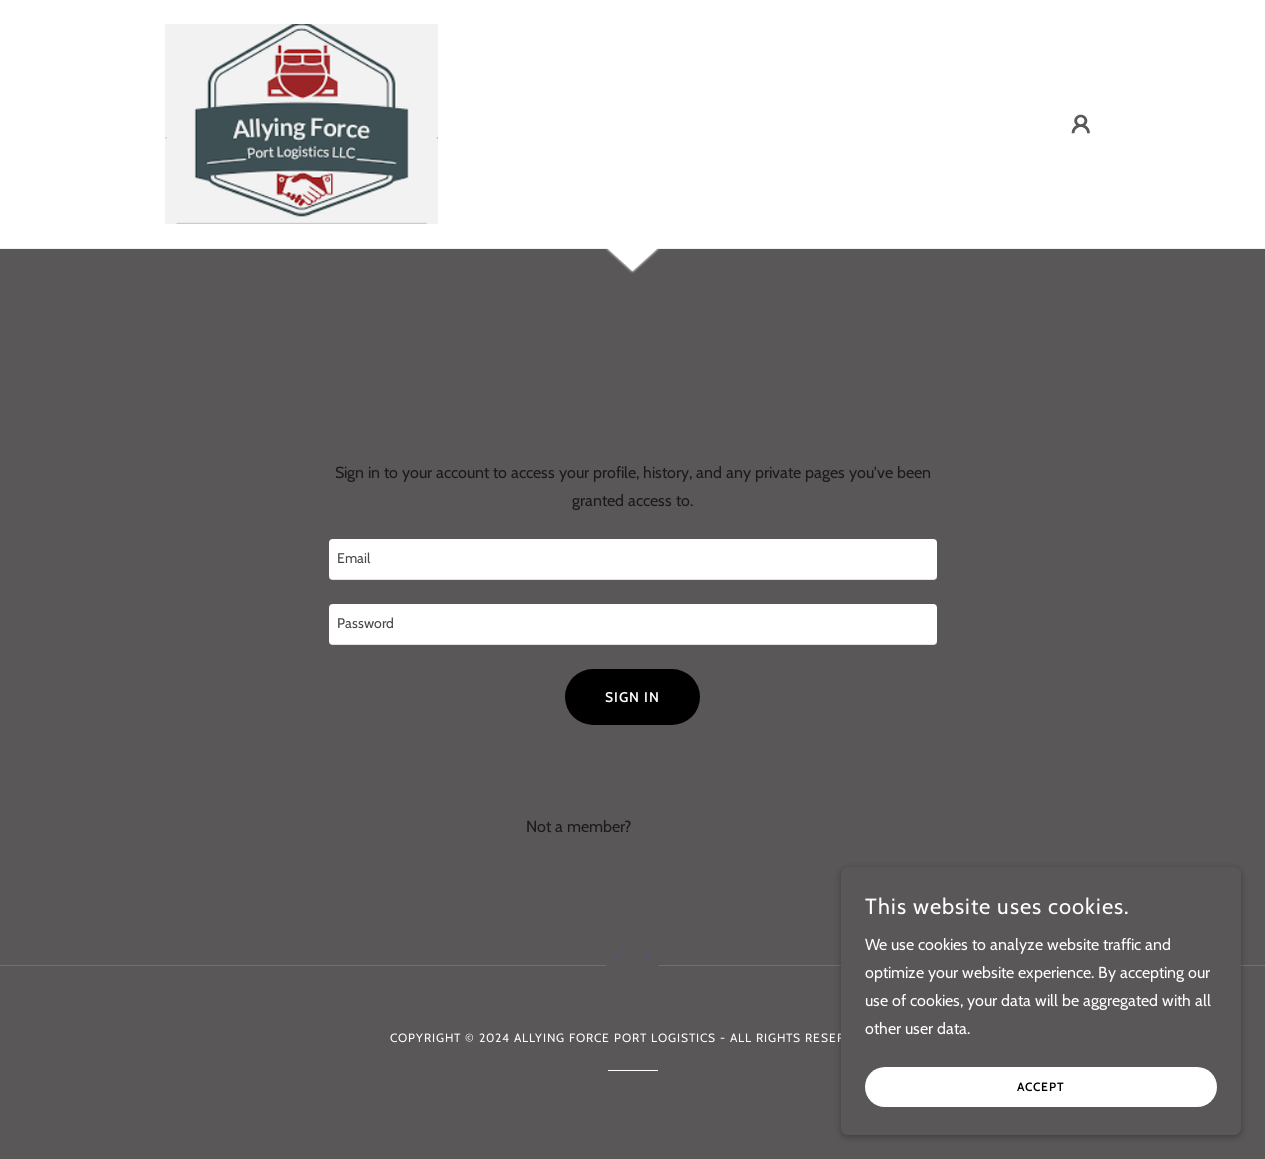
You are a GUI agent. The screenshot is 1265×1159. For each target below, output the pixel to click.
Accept (1041, 1087)
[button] (1081, 124)
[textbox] (633, 559)
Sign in (632, 697)
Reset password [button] (633, 760)
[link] (301, 122)
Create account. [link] (687, 826)
